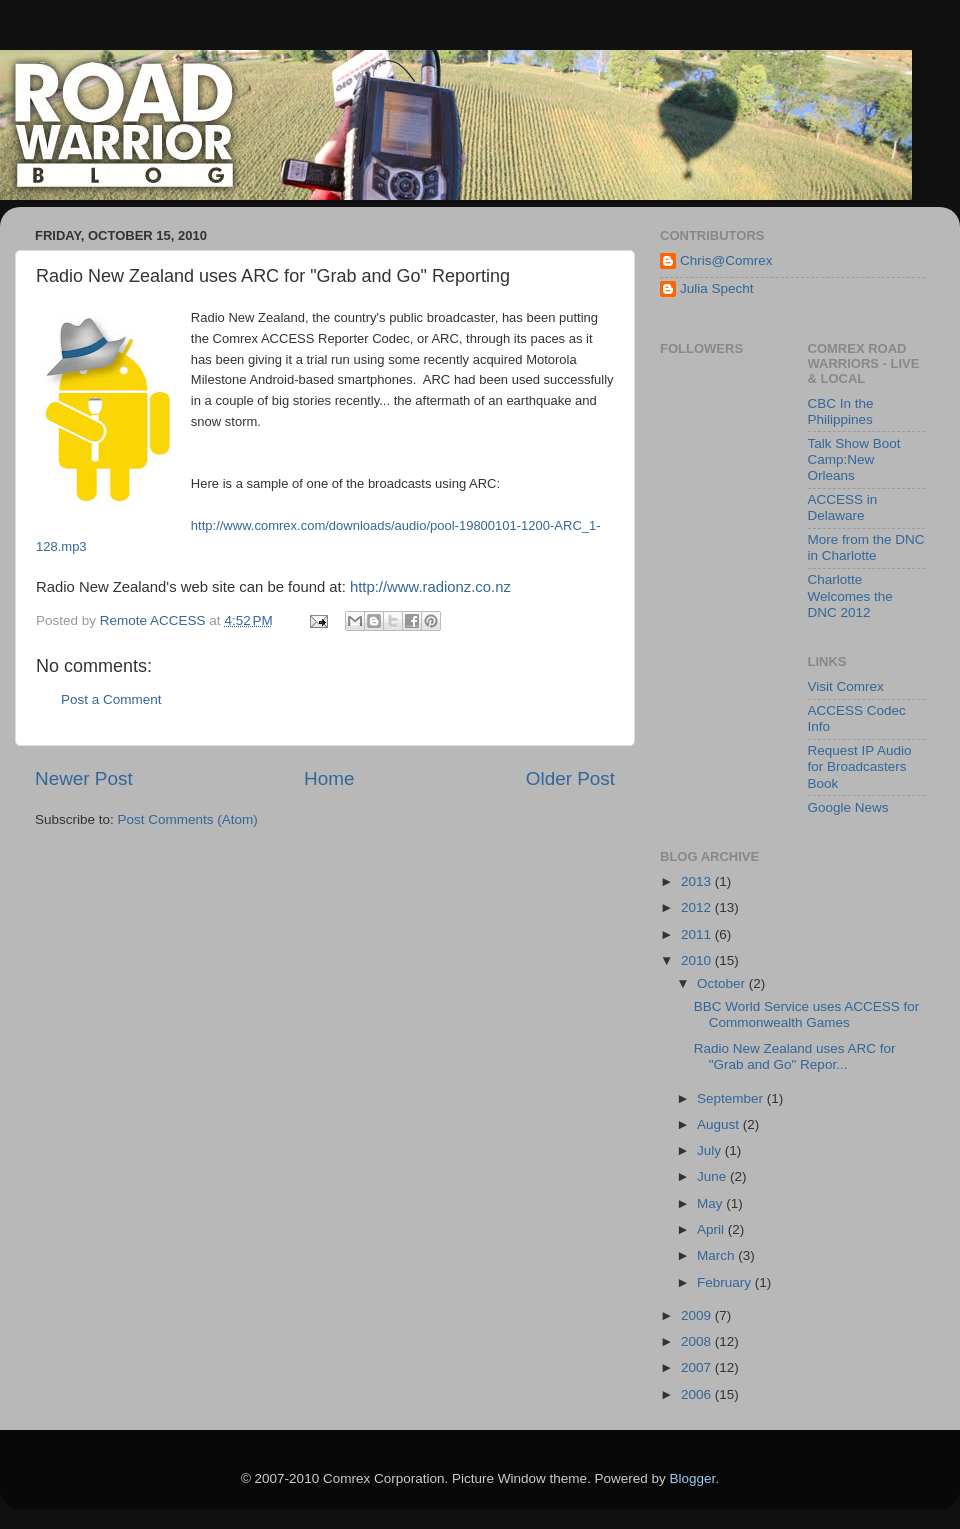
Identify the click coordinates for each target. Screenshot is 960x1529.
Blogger (693, 1478)
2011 (698, 934)
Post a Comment (111, 699)
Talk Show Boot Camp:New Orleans (854, 459)
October (723, 983)
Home (329, 778)
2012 (698, 907)
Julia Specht (717, 288)
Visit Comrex (846, 686)
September (732, 1098)
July (711, 1150)
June (713, 1176)
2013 (698, 881)
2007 (698, 1367)
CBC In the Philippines (841, 411)
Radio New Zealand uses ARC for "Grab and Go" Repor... (795, 1056)
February (726, 1282)
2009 (698, 1315)
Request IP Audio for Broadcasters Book (860, 766)
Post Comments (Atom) (188, 819)
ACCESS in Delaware (843, 507)
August (720, 1124)
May (711, 1203)
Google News (848, 807)
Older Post (570, 778)
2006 (698, 1394)
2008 (698, 1341)
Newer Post (84, 778)
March (717, 1255)
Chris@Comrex (726, 260)
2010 (698, 960)
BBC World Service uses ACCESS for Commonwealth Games (807, 1014)
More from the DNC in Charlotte (866, 547)
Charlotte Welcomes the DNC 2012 (850, 595)
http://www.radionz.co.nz (430, 587)
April (712, 1229)
